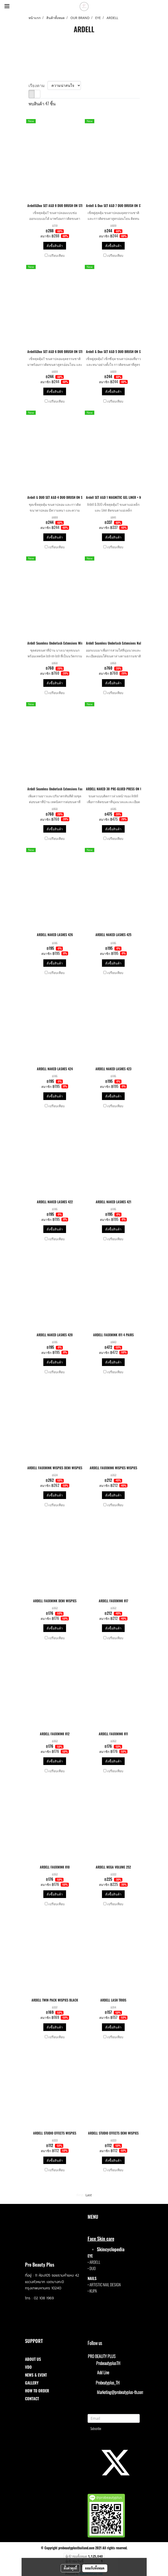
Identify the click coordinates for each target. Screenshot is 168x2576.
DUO (92, 2268)
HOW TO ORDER (37, 2391)
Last (89, 2195)
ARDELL (94, 2262)
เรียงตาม (38, 85)
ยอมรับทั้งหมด (95, 2568)
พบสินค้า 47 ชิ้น (42, 104)
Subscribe (95, 2428)
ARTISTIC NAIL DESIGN (105, 2284)
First (79, 2195)
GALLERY (31, 2383)
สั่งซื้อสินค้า (55, 245)
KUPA (93, 2291)
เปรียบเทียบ (56, 255)
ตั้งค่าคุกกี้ (70, 2568)
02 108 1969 (44, 2298)
